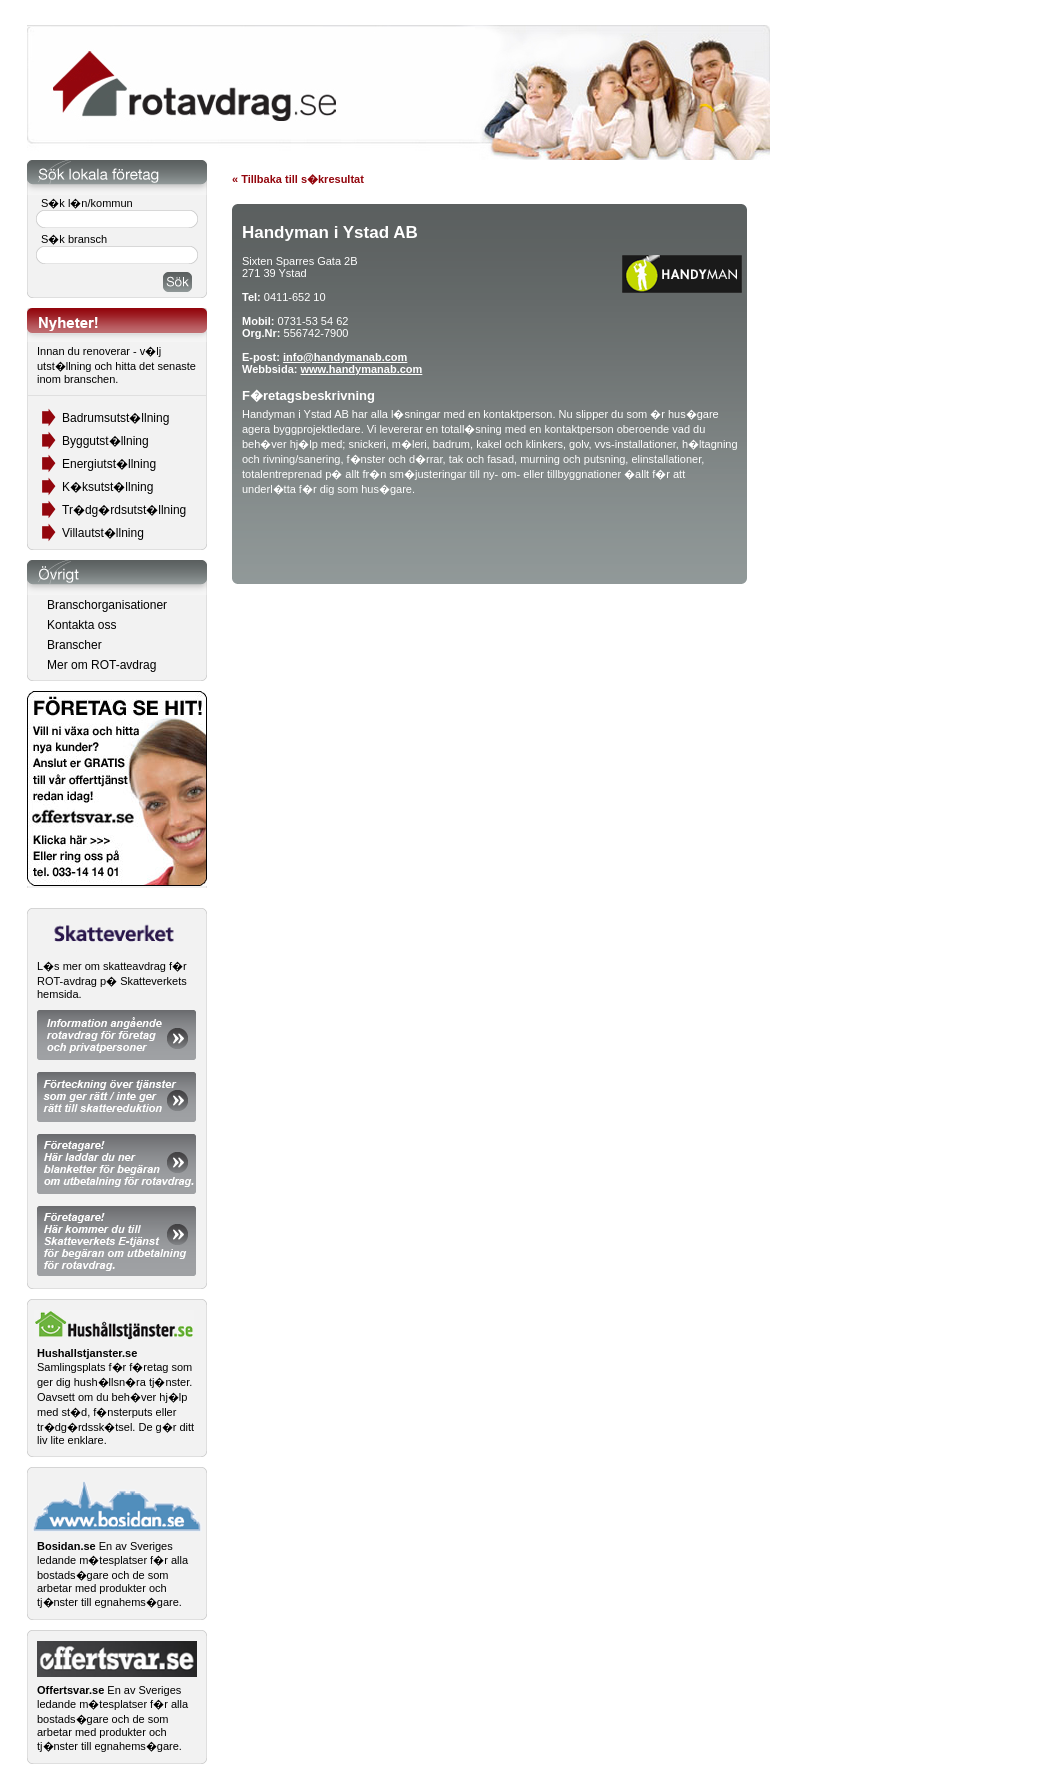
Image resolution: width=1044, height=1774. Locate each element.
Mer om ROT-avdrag (101, 665)
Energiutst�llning (109, 464)
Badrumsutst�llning (115, 418)
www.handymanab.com (361, 369)
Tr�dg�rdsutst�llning (124, 510)
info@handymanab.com (345, 357)
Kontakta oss (81, 625)
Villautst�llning (103, 533)
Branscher (74, 645)
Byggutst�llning (105, 441)
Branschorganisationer (107, 605)
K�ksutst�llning (107, 487)
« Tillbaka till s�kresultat (298, 179)
